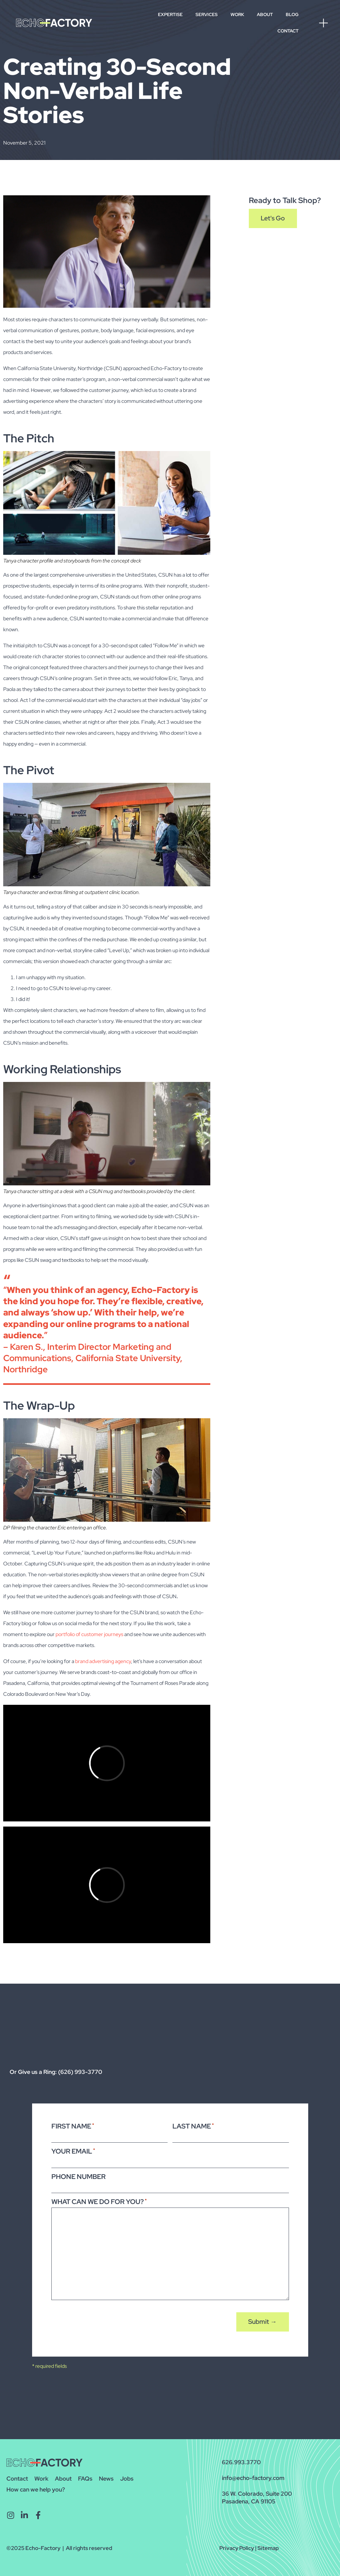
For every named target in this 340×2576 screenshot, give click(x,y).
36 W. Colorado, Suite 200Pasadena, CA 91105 (257, 2497)
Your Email (73, 2151)
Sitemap (268, 2548)
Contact (288, 31)
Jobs (127, 2478)
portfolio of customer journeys (89, 1634)
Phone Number (78, 2176)
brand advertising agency (103, 1661)
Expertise (170, 14)
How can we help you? (35, 2489)
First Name (72, 2126)
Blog (292, 14)
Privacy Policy (236, 2548)
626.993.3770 (241, 2462)
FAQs (85, 2478)
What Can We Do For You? (99, 2201)
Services (207, 14)
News (106, 2478)
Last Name (193, 2126)
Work (237, 14)
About (265, 14)
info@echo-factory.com (253, 2478)
